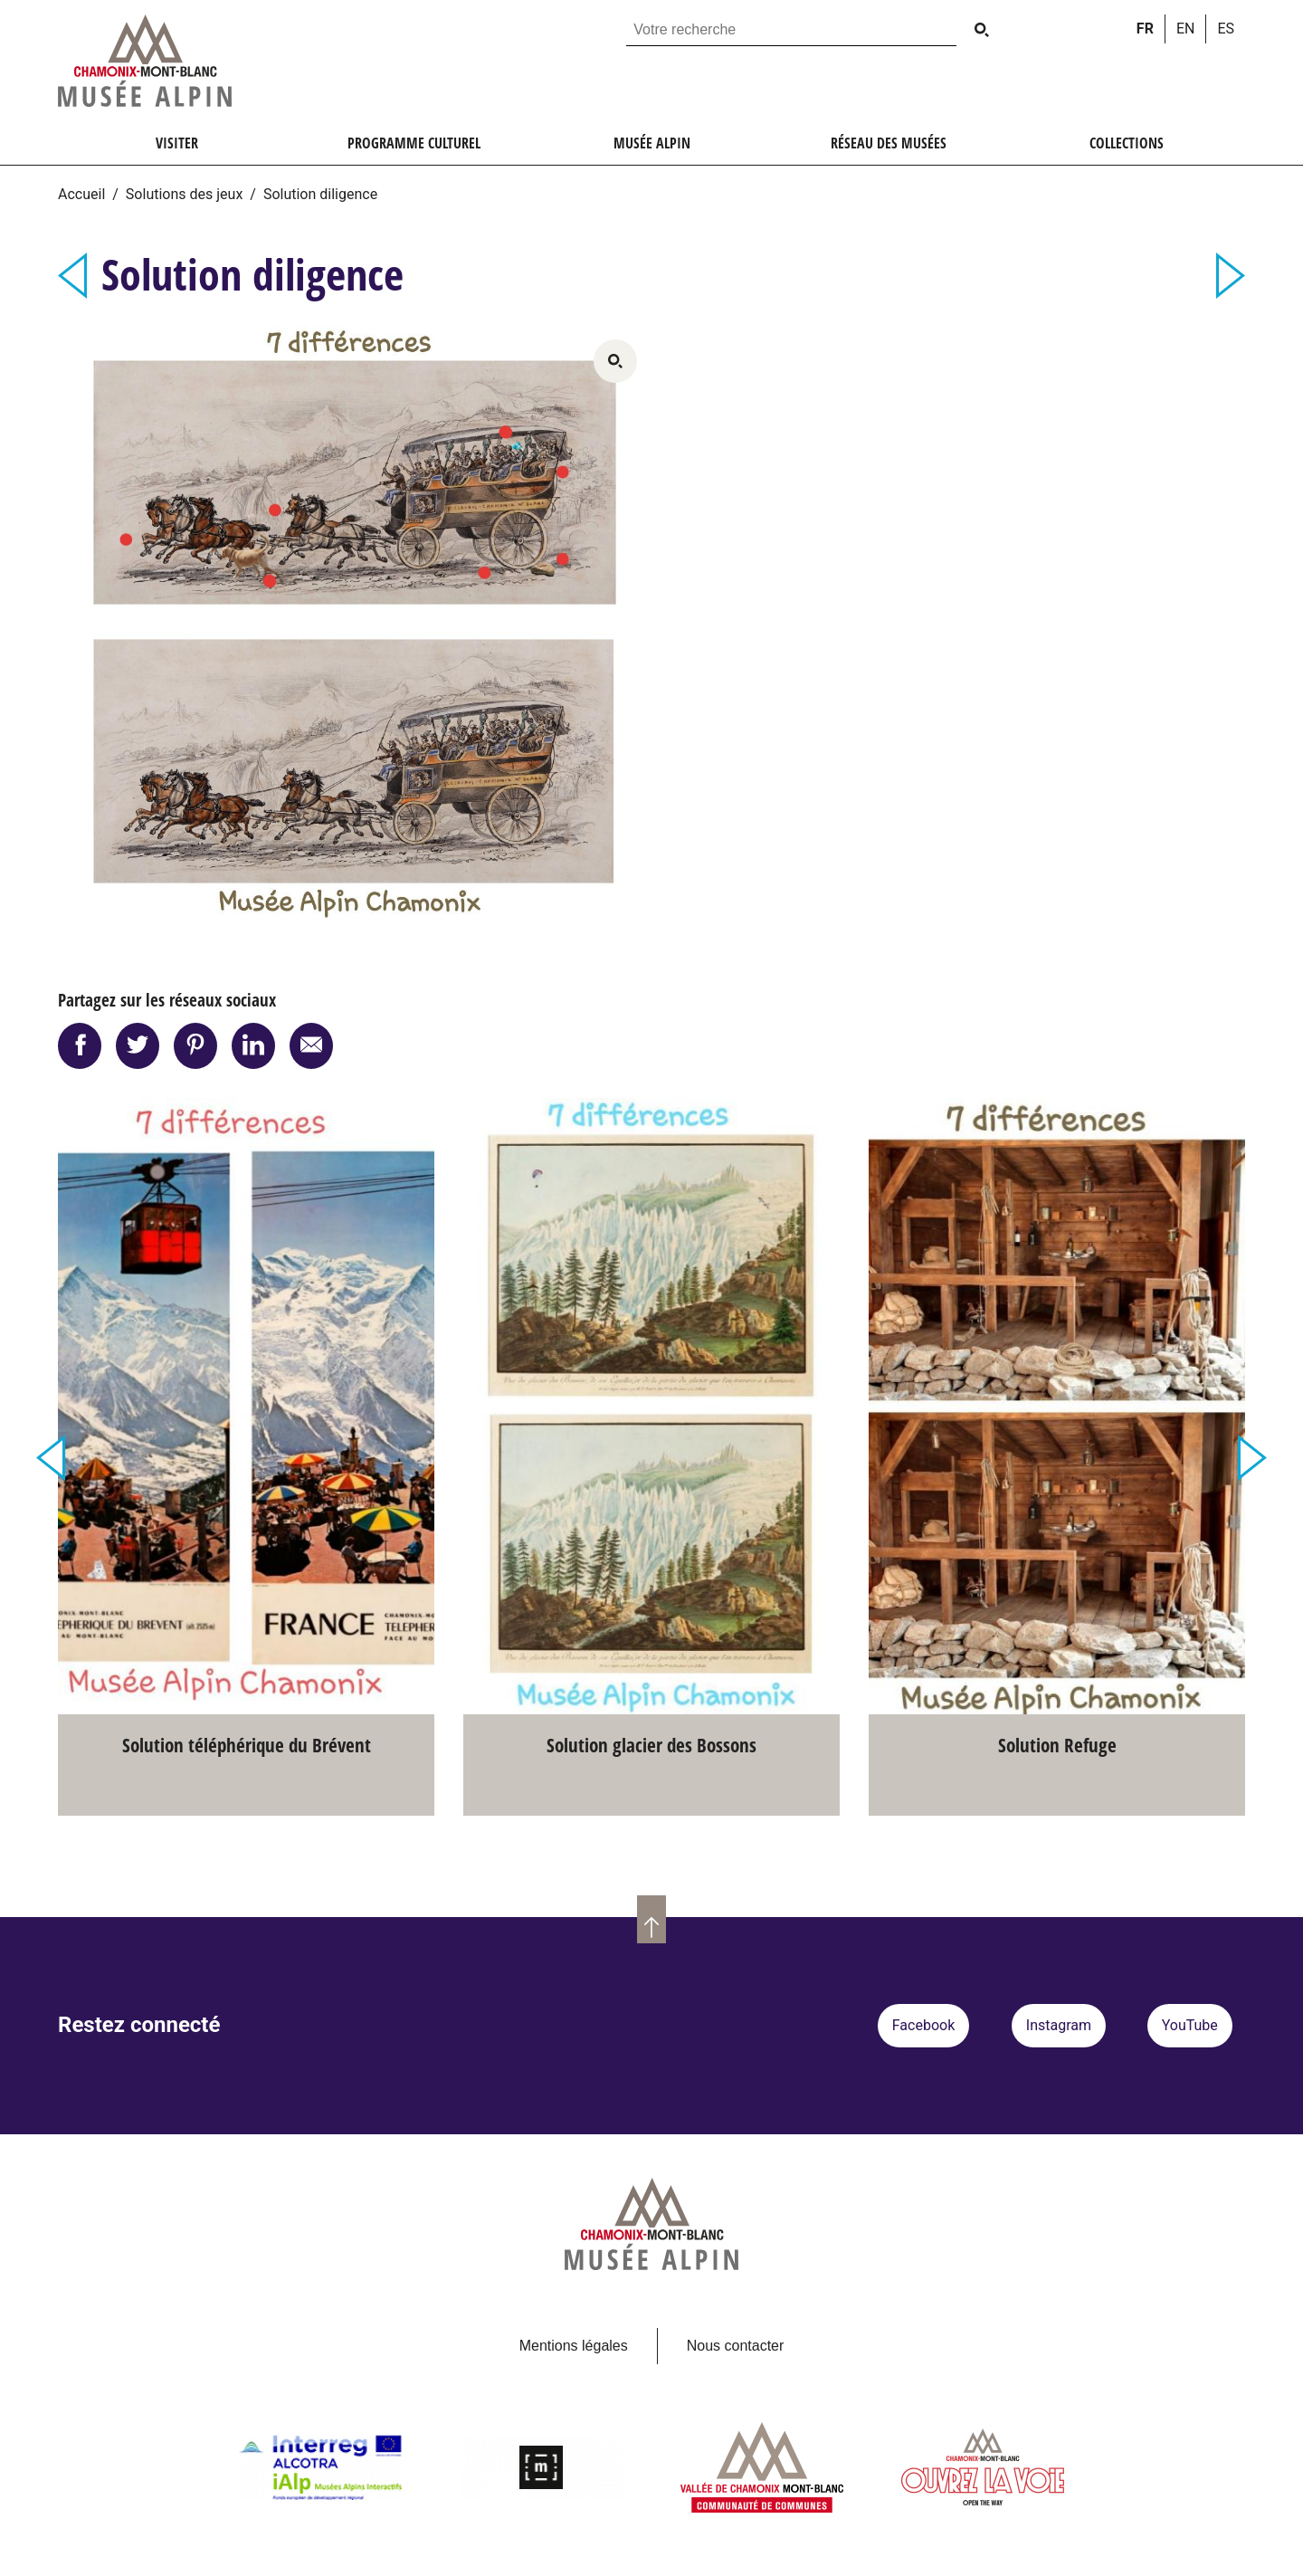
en (1185, 28)
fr (1145, 28)
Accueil (81, 194)
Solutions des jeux (184, 194)
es (1225, 28)
